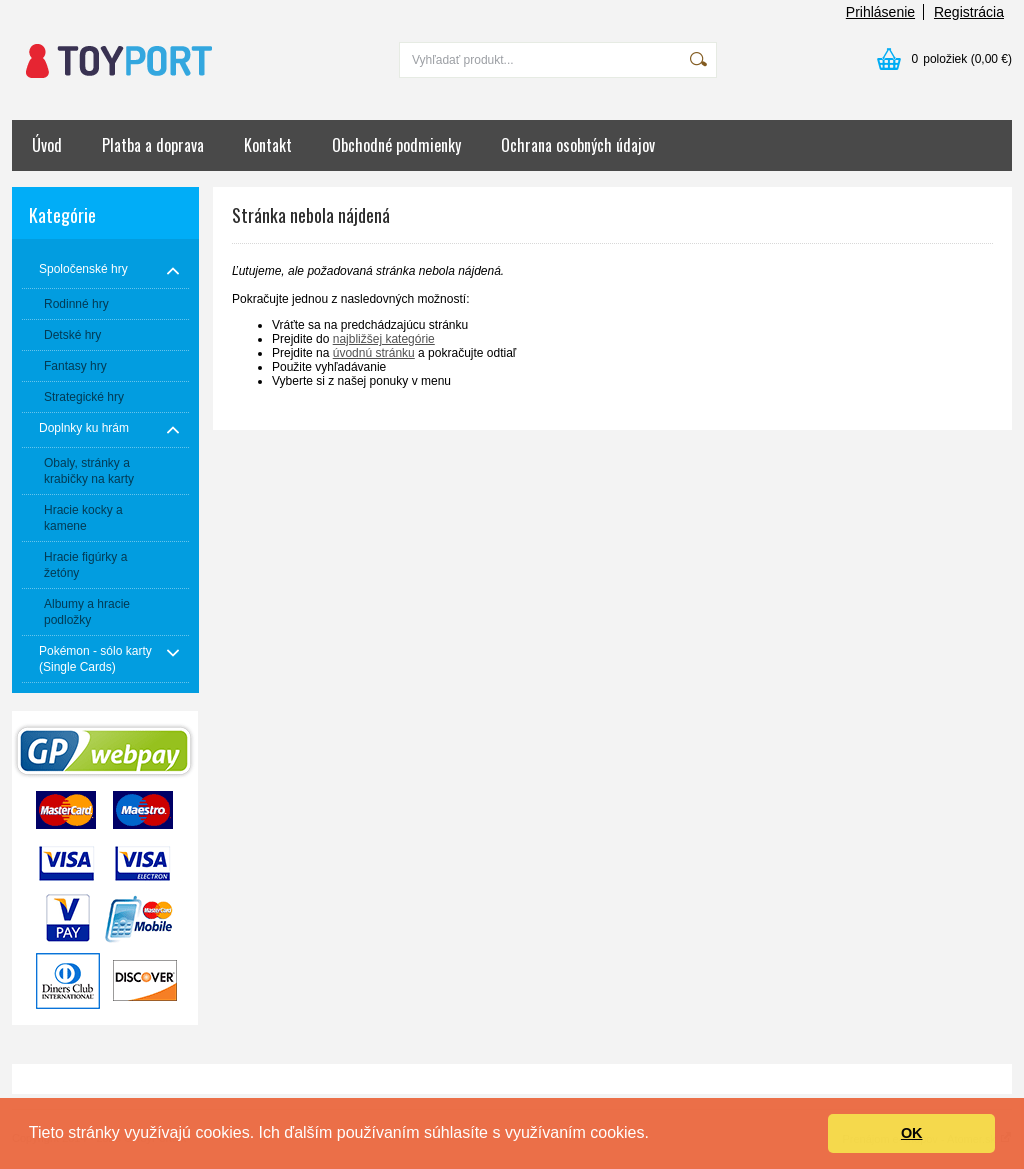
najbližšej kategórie (384, 339)
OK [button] (912, 1133)
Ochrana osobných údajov (578, 145)
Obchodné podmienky (396, 145)
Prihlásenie (880, 12)
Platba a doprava (153, 145)
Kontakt (268, 145)
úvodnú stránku (374, 353)
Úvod (47, 145)
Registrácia (969, 12)
